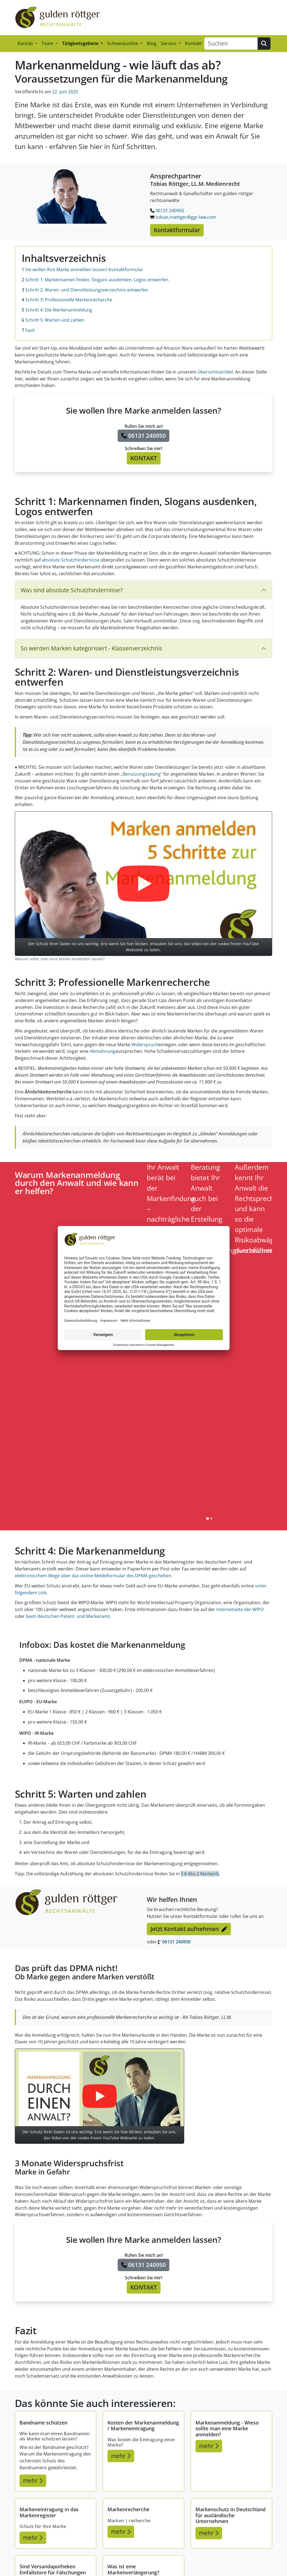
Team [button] (48, 43)
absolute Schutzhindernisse (71, 560)
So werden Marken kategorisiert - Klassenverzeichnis (91, 648)
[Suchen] (231, 43)
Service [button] (169, 43)
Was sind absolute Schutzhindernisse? (72, 590)
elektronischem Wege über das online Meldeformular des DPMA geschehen (93, 1576)
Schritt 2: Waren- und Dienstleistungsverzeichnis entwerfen (85, 290)
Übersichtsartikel (215, 372)
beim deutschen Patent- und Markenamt (68, 1616)
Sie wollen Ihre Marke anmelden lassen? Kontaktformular (82, 269)
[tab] (207, 1518)
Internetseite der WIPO (240, 1609)
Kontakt (193, 43)
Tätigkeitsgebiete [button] (81, 43)
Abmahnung (102, 1051)
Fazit (28, 330)
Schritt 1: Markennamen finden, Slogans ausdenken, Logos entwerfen (95, 280)
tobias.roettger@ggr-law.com (183, 217)
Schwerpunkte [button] (123, 43)
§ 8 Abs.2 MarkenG (200, 1874)
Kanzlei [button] (26, 43)
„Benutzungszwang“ (141, 774)
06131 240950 (167, 210)
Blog (151, 43)
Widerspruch (144, 1045)
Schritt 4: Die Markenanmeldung (57, 310)
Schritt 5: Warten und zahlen (53, 320)
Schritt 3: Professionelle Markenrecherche (67, 300)
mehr (33, 2480)
